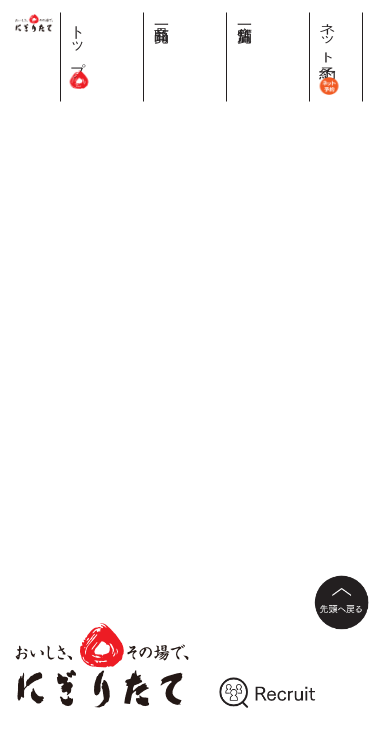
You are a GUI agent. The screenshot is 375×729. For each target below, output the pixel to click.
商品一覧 (267, 17)
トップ (229, 50)
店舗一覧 (305, 17)
